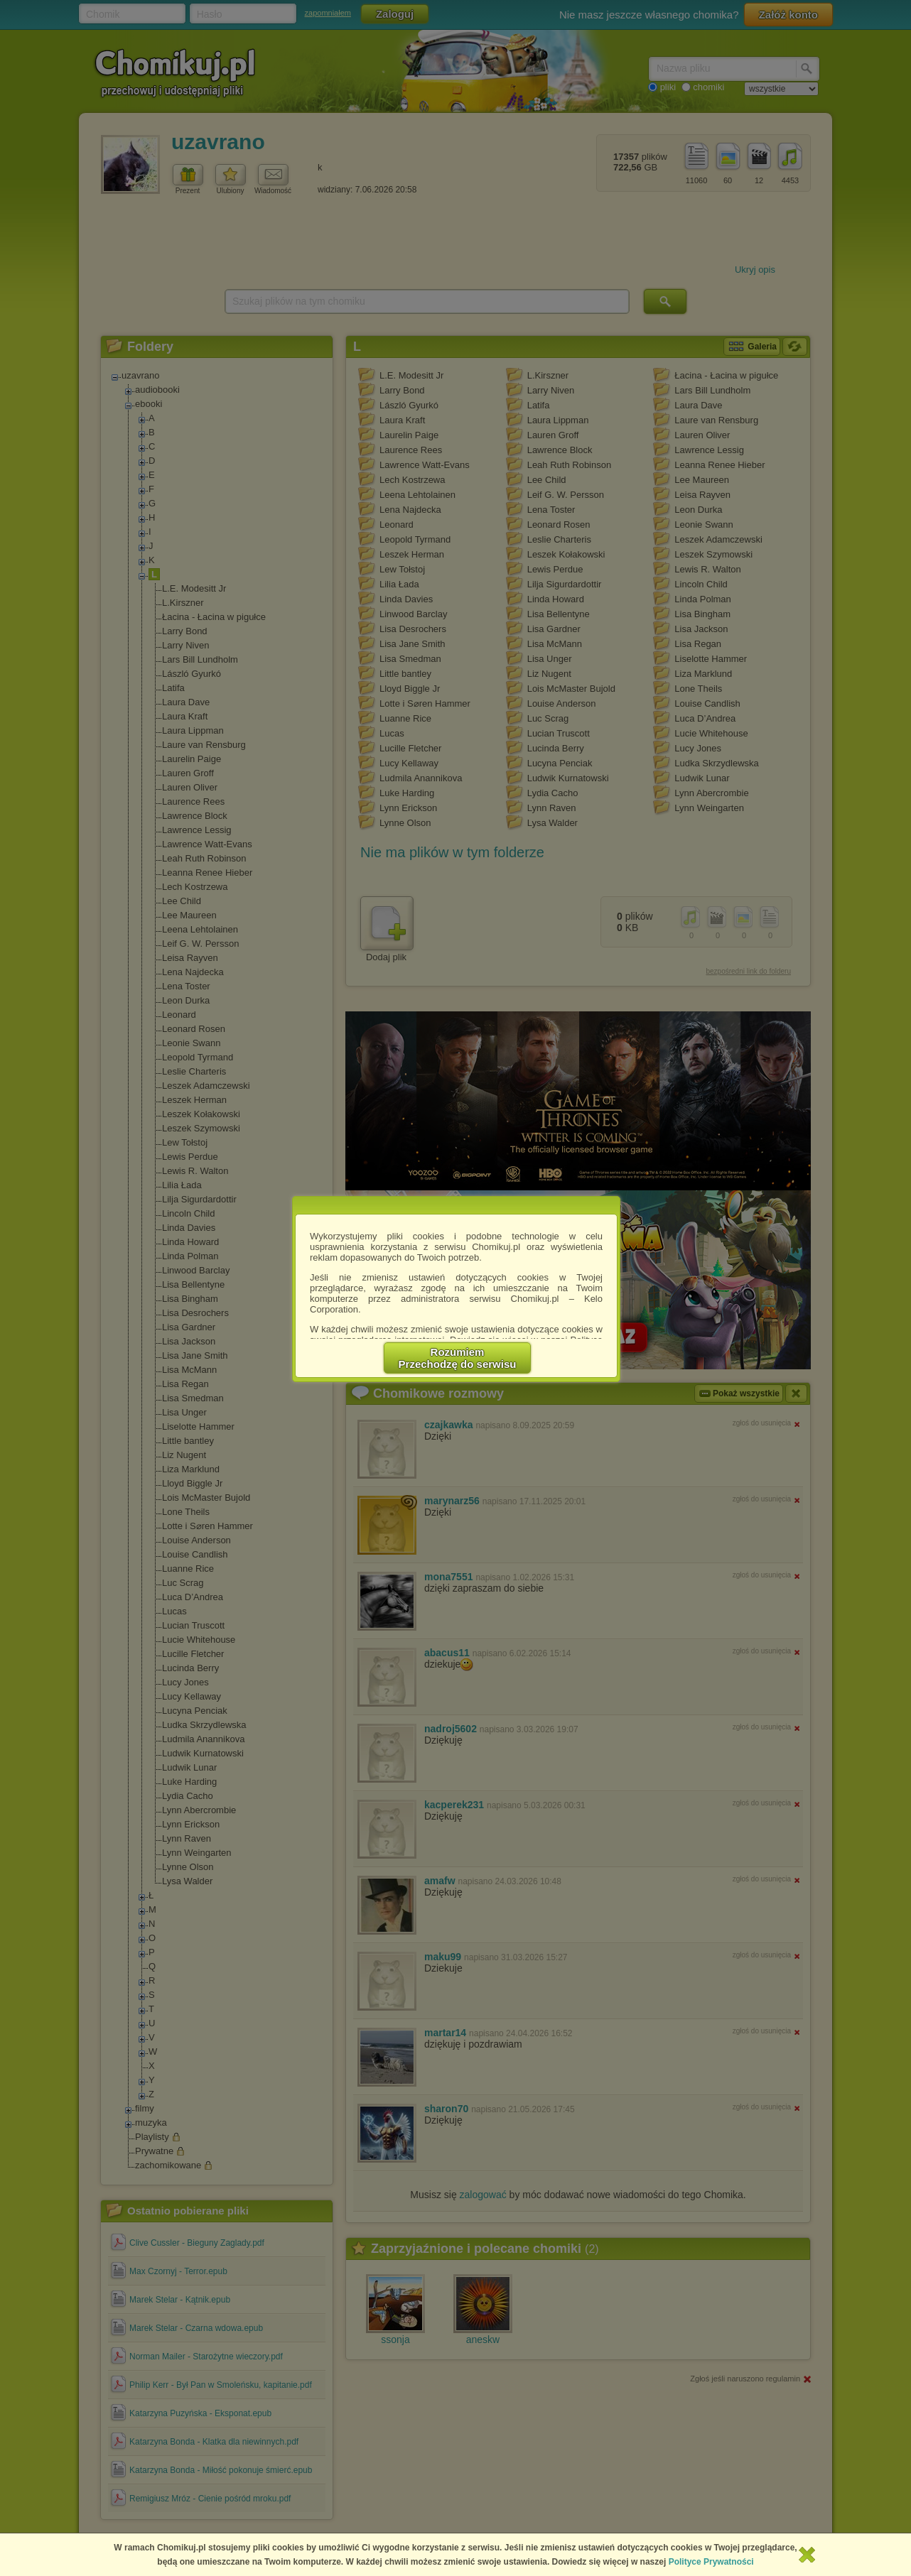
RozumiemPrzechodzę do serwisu (458, 1358)
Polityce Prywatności (711, 2562)
